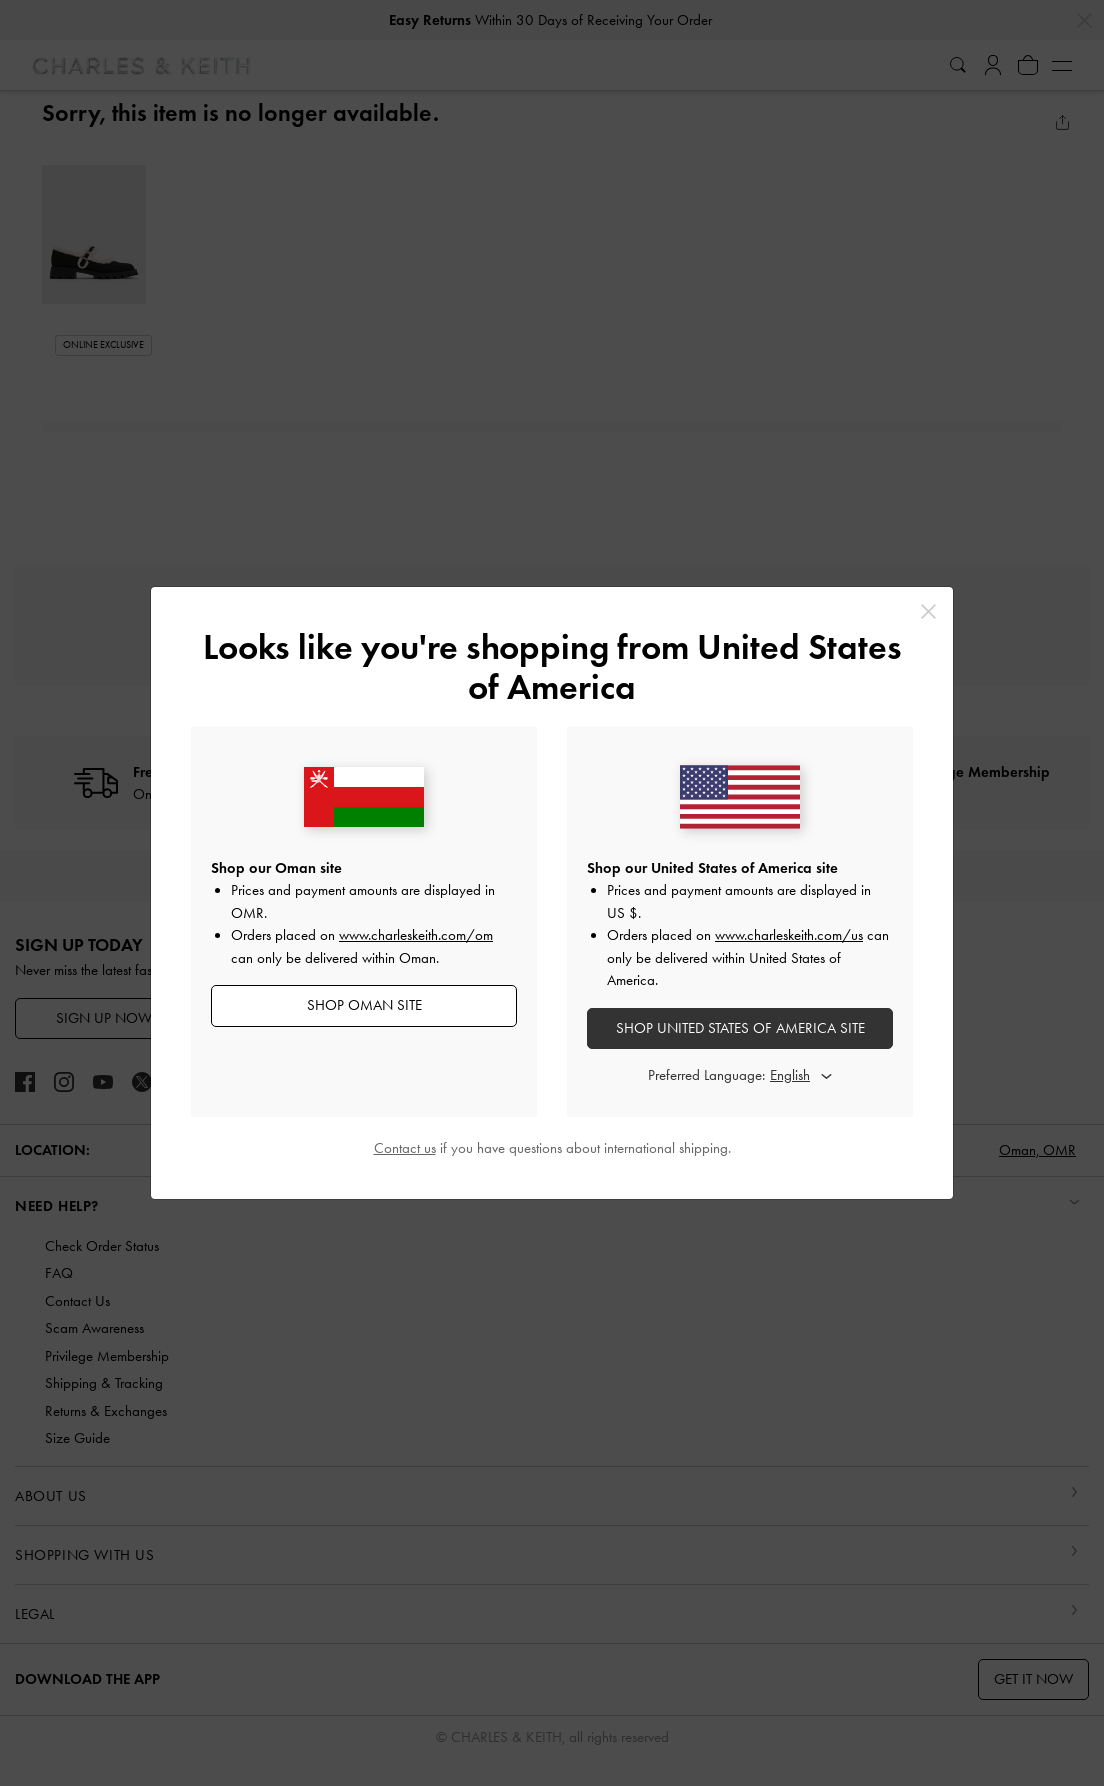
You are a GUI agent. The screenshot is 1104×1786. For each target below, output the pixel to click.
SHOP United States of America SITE (740, 1028)
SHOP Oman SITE (364, 1005)
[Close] (928, 611)
